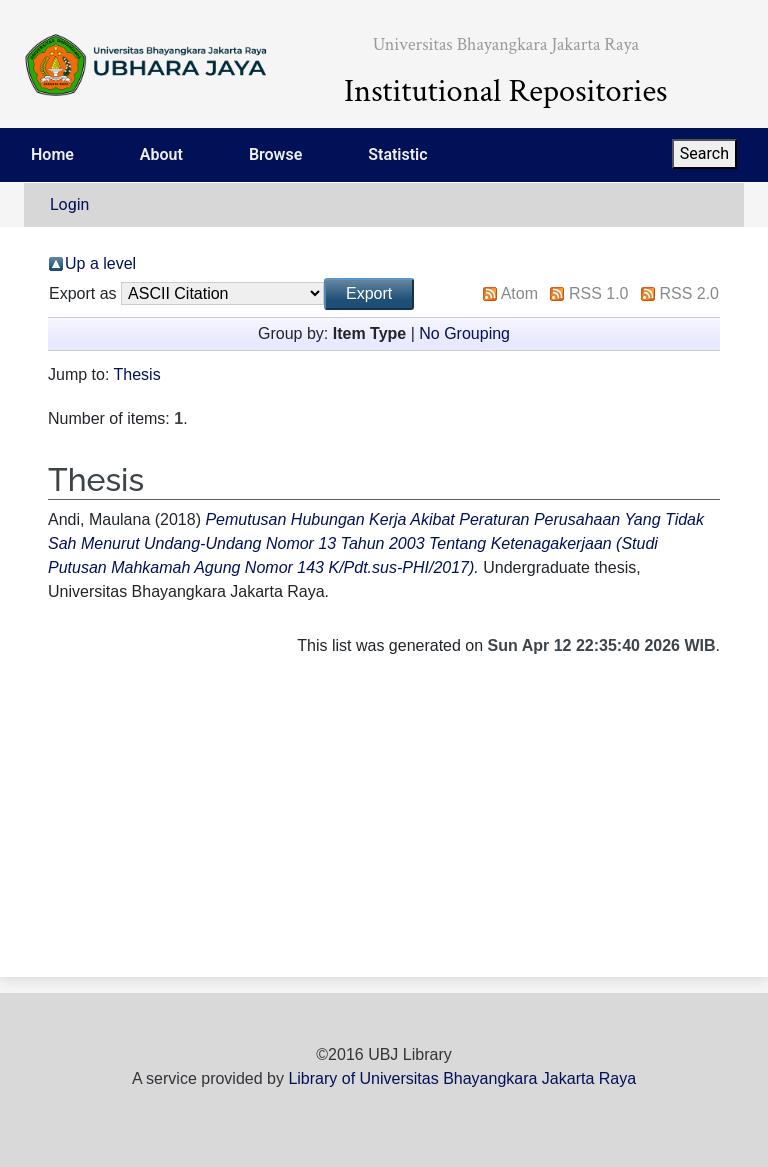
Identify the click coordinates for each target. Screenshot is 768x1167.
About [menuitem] (161, 154)
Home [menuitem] (52, 154)
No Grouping (464, 333)
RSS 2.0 (689, 293)
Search (704, 153)
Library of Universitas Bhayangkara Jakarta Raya (462, 1078)
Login (69, 204)
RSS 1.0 (599, 293)
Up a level (100, 263)
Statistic (397, 154)
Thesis (137, 374)
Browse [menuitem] (275, 154)
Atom (519, 293)
